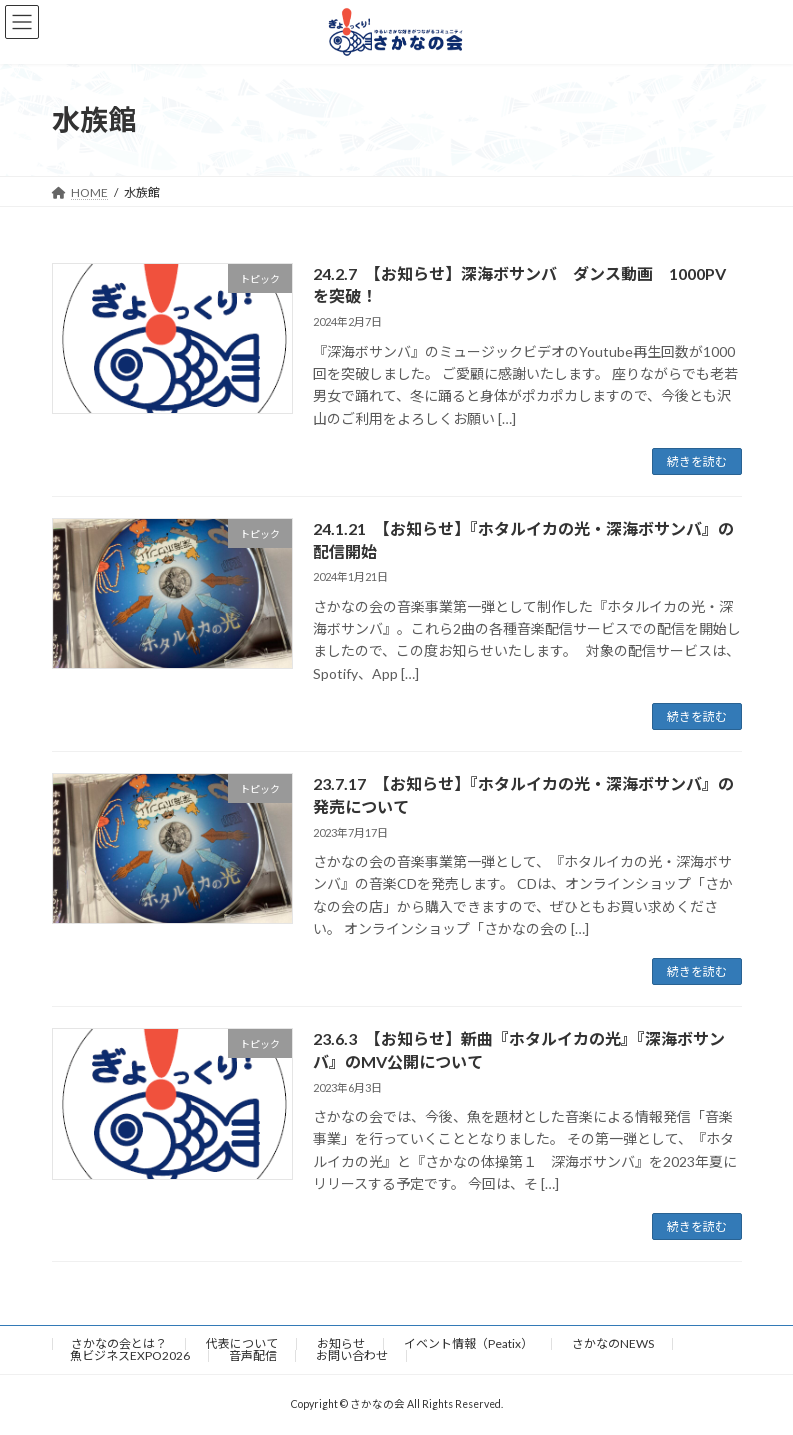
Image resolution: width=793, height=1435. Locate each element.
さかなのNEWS (613, 1343)
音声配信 (253, 1355)
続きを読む (697, 461)
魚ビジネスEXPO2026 (130, 1355)
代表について (242, 1343)
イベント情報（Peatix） (468, 1343)
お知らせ (341, 1343)
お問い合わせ (352, 1355)
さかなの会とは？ (119, 1343)
